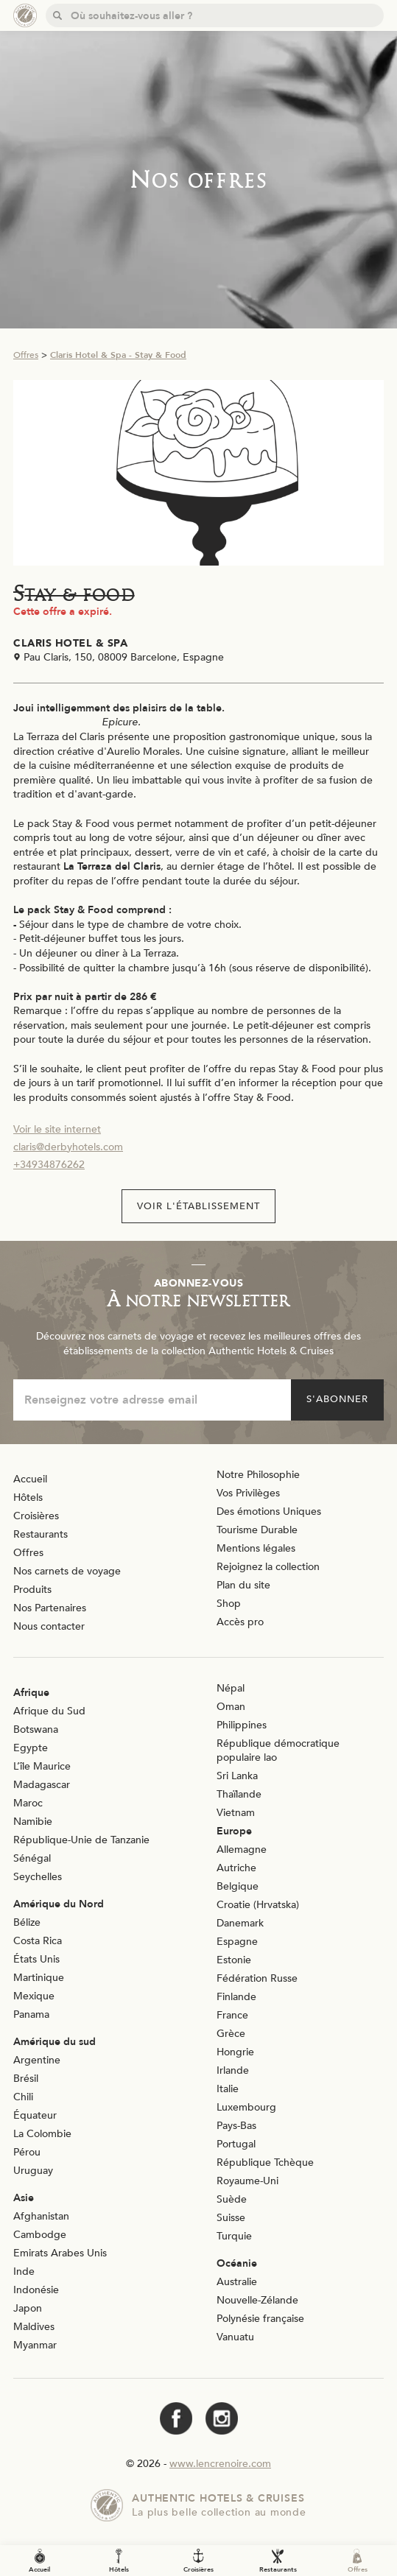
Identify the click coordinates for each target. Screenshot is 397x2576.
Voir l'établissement (198, 1206)
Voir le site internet (57, 1129)
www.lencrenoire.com (220, 2464)
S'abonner (337, 1399)
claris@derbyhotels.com (68, 1147)
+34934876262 (49, 1165)
